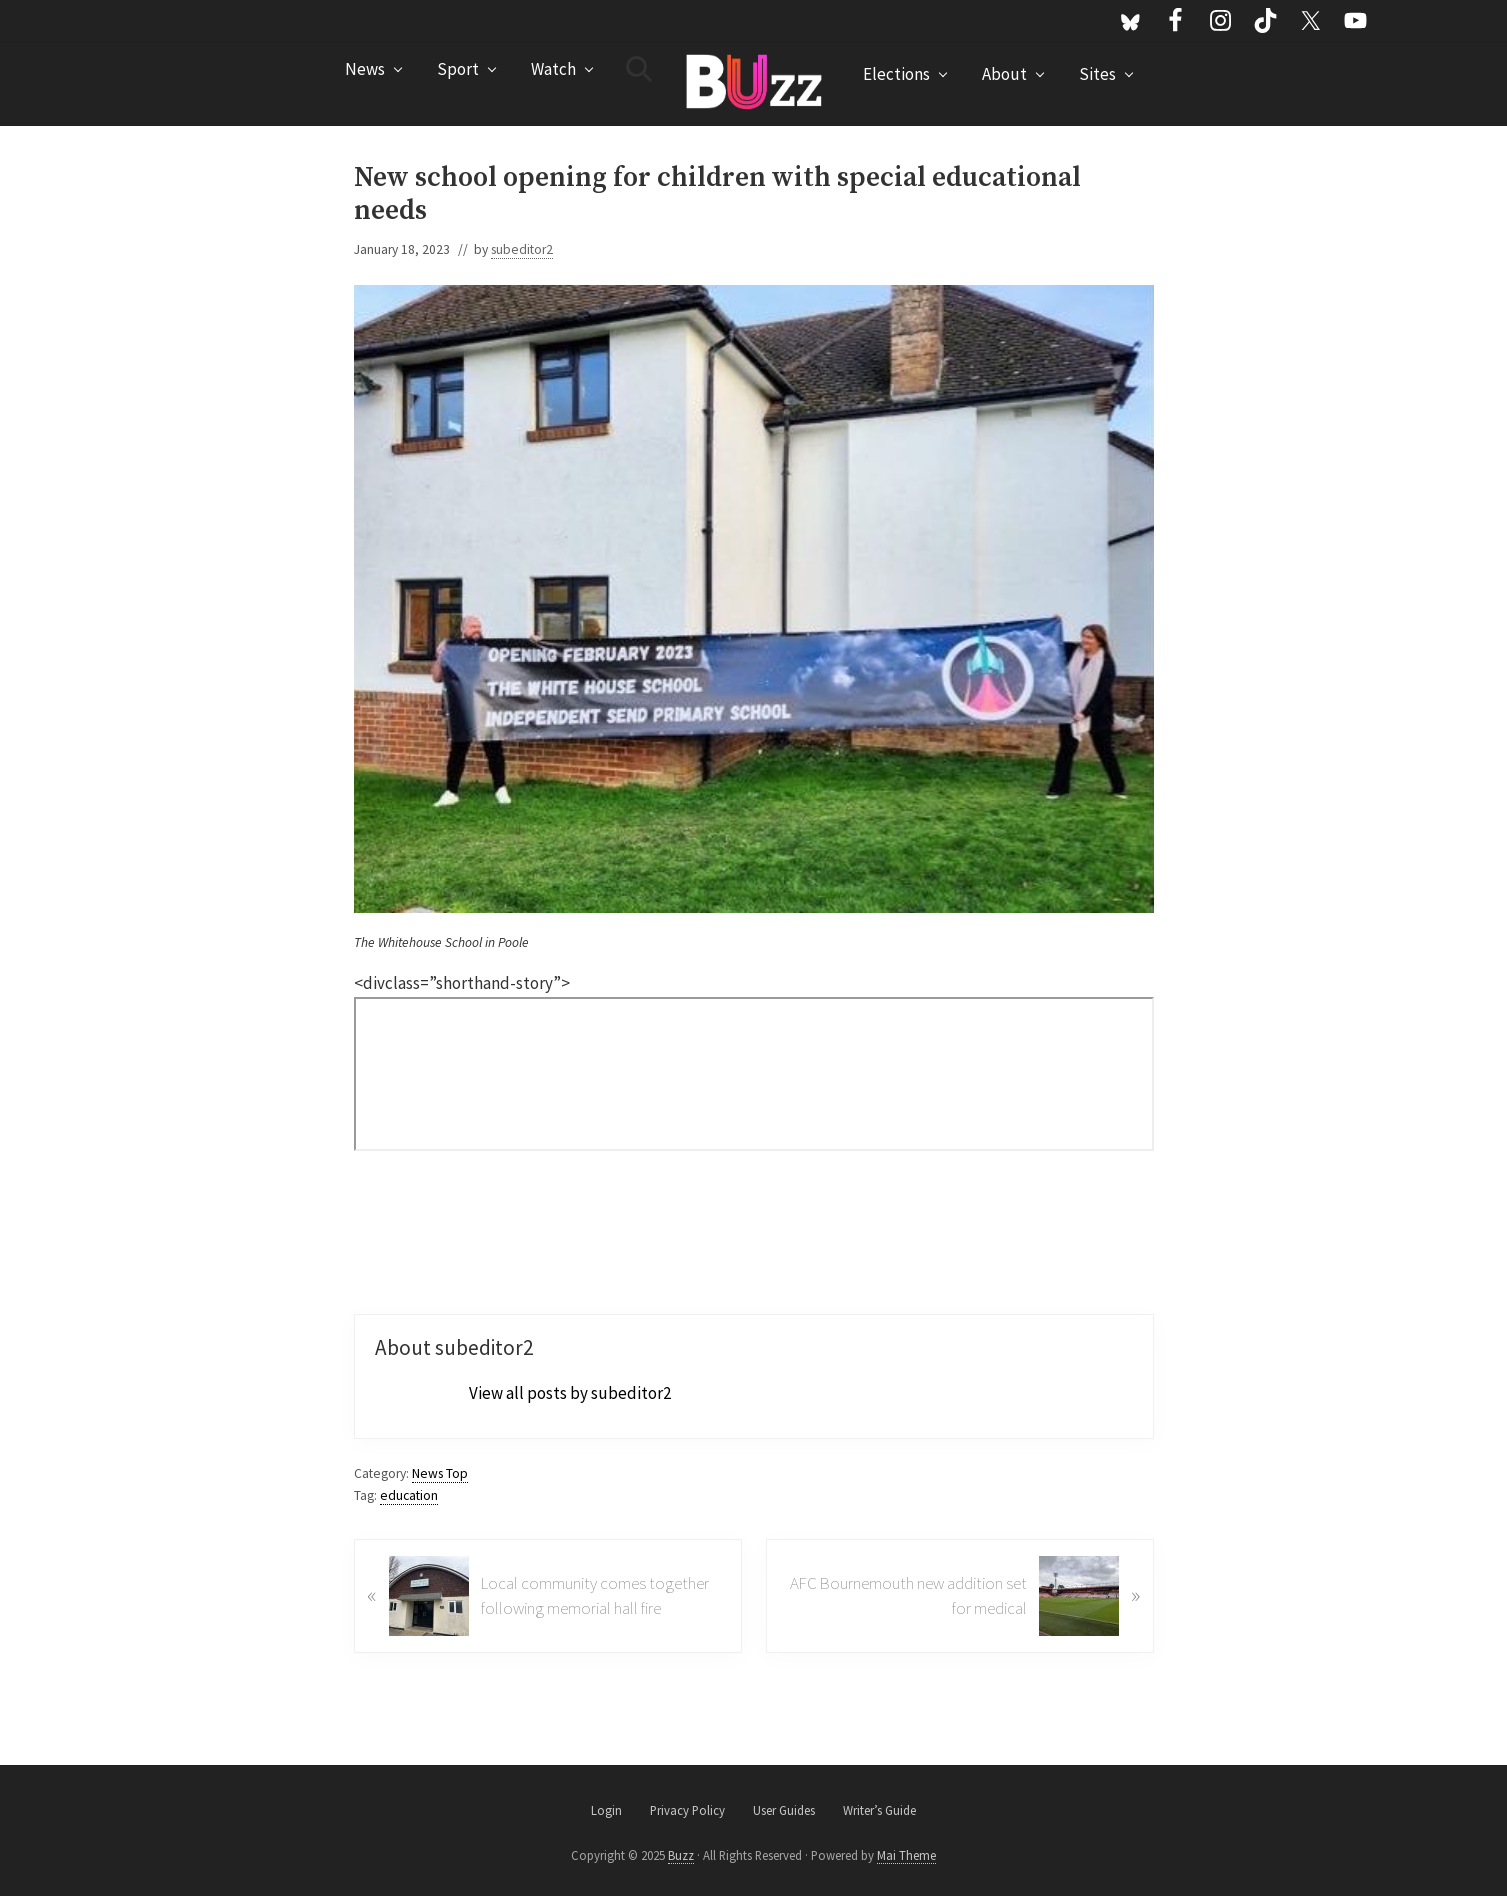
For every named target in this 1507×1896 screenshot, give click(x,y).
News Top (440, 1473)
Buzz (681, 1855)
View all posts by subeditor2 (570, 1393)
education (409, 1495)
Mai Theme (906, 1855)
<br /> (754, 1074)
